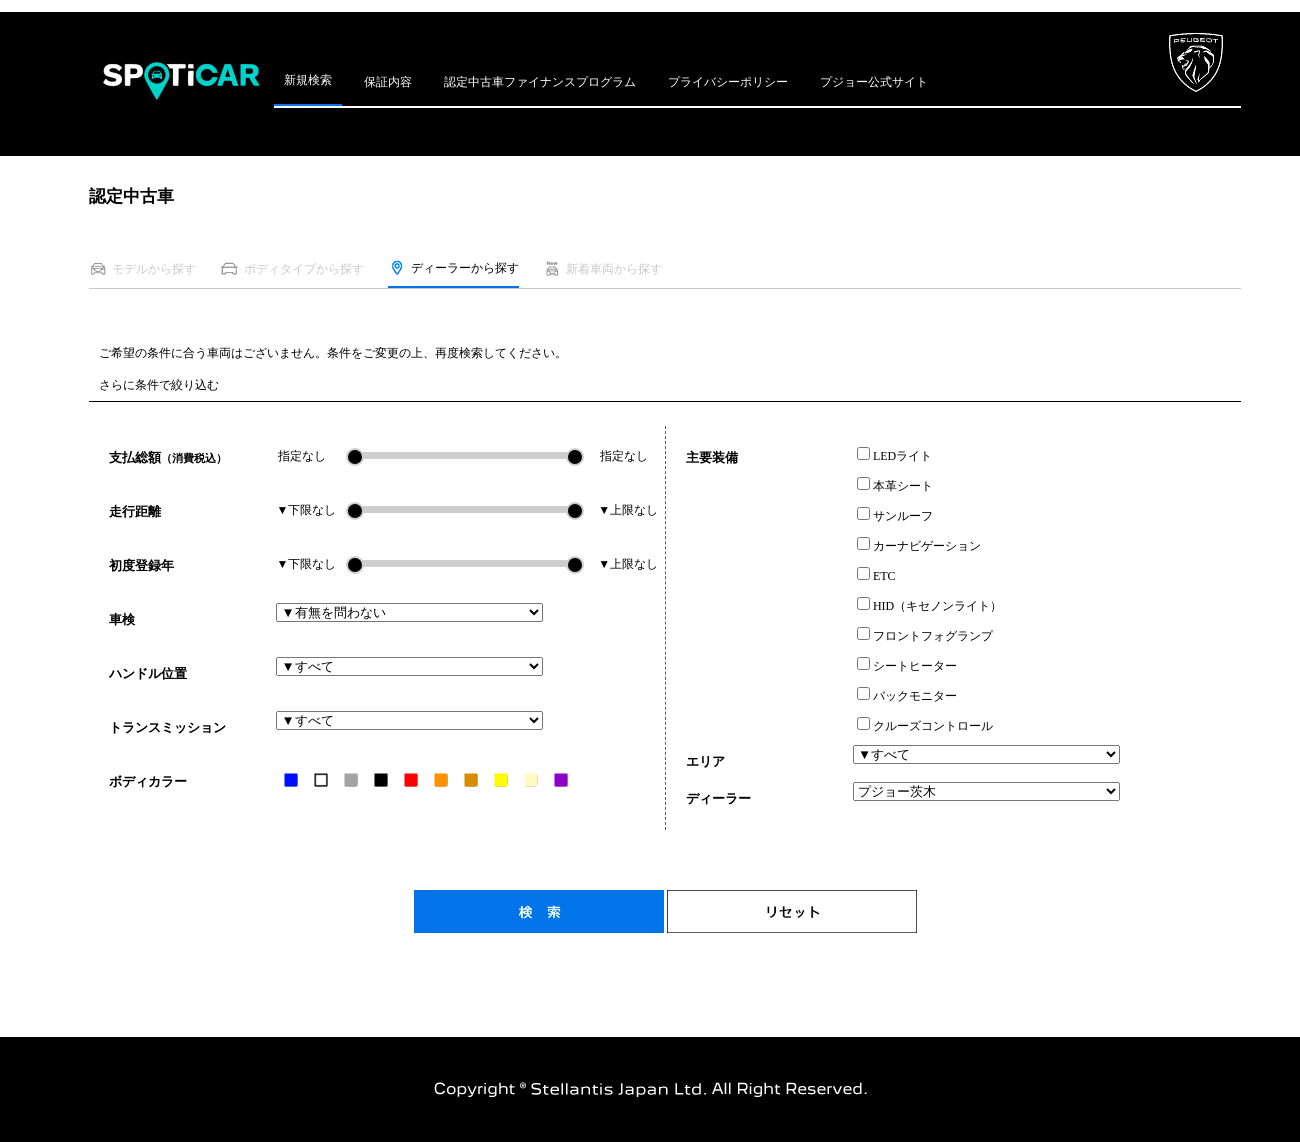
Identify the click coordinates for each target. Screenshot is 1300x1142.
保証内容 (388, 82)
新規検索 (308, 80)
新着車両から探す (602, 268)
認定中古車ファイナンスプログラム (540, 82)
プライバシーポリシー (728, 82)
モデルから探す (142, 268)
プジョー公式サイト (874, 82)
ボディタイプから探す (291, 268)
